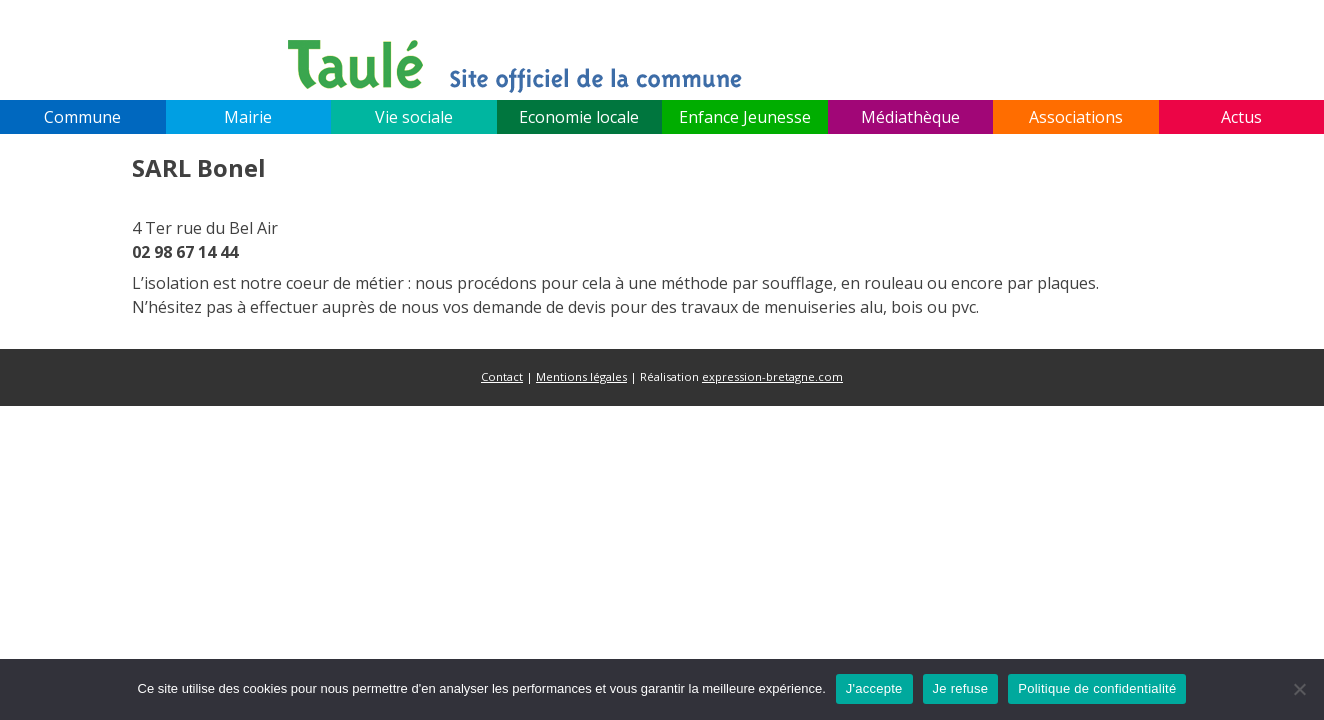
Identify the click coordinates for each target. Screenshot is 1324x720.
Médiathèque (910, 117)
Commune (82, 117)
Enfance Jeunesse (745, 117)
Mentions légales (581, 376)
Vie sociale (414, 117)
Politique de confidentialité (1097, 688)
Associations (1076, 117)
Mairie (248, 117)
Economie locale (579, 117)
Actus (1241, 117)
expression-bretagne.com (772, 376)
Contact (502, 376)
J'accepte (874, 688)
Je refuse (961, 688)
